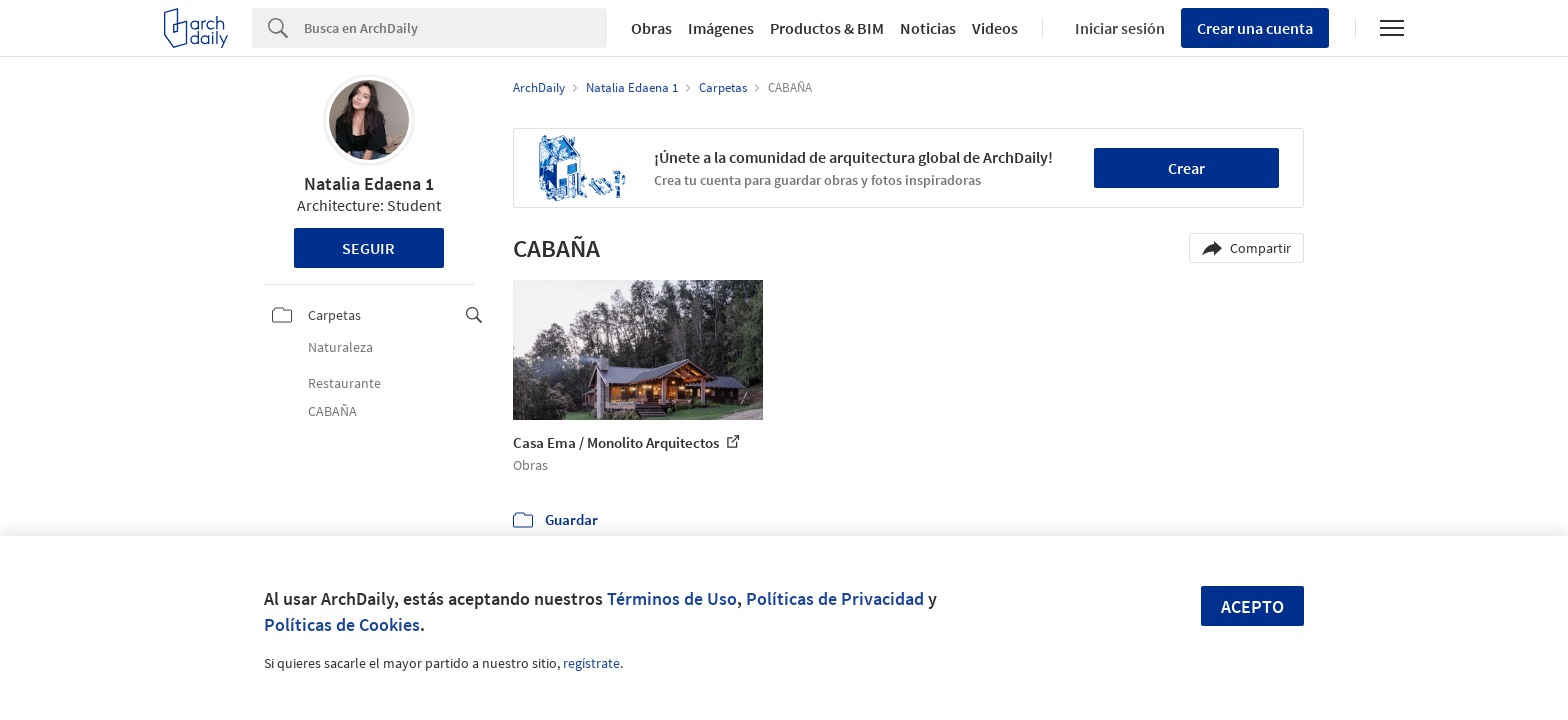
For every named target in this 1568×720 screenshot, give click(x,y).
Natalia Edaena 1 (369, 183)
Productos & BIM (827, 28)
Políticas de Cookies (342, 624)
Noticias (928, 28)
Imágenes (721, 28)
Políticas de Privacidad (835, 598)
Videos (995, 28)
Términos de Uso (672, 598)
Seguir (368, 248)
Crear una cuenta (1255, 28)
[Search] (455, 28)
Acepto (1252, 606)
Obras (651, 28)
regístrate (591, 663)
